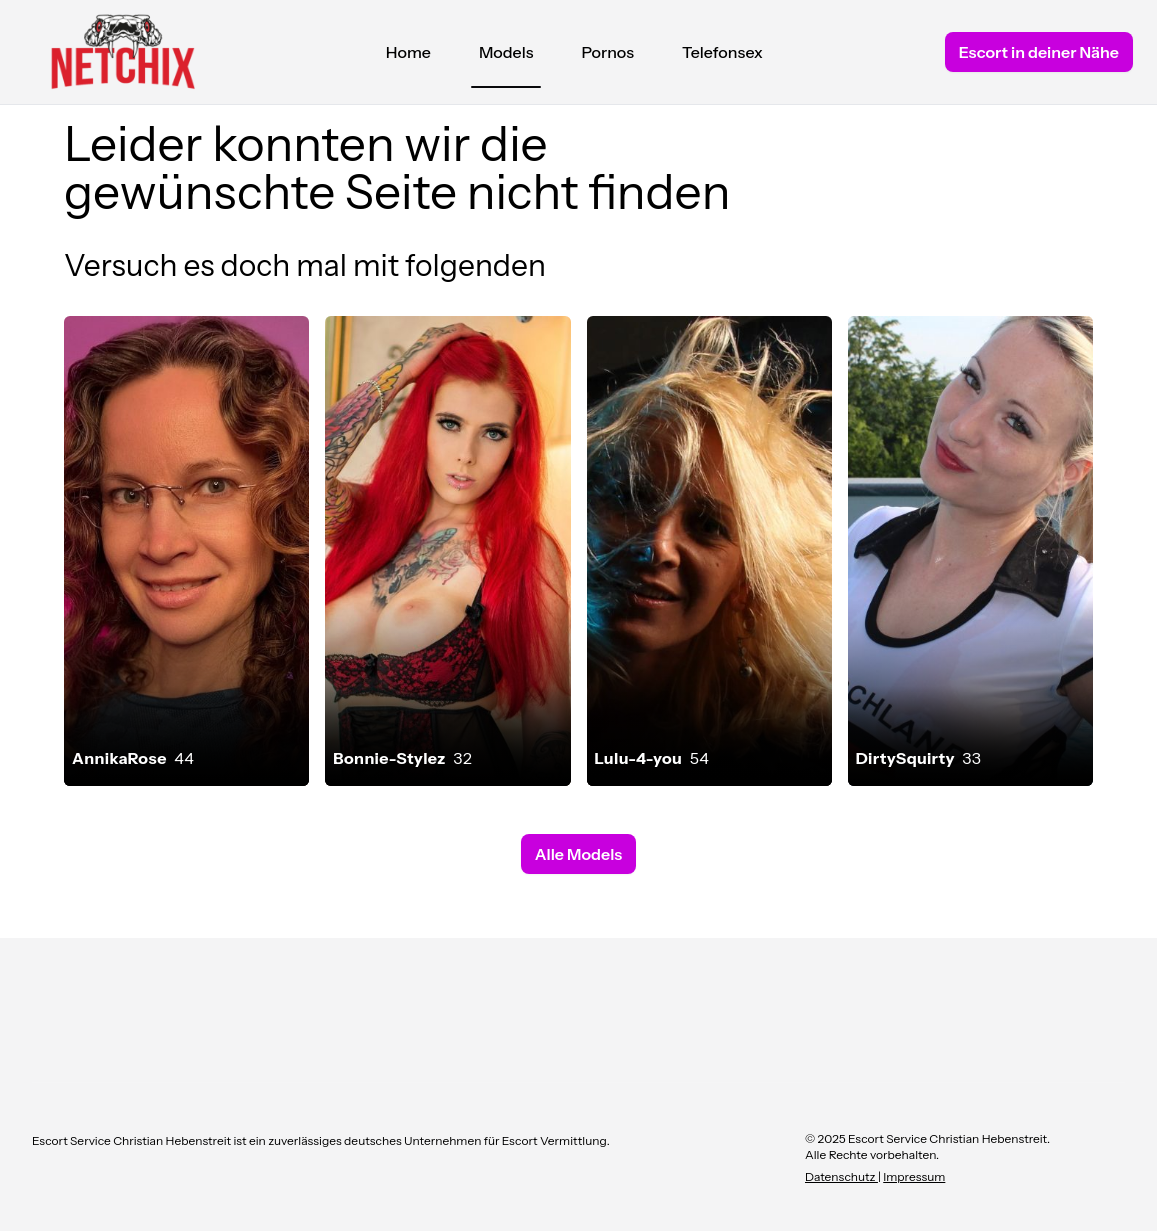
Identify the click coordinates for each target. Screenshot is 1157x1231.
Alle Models (578, 854)
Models (506, 57)
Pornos (607, 52)
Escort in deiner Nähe (1039, 52)
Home (408, 52)
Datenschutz (841, 1176)
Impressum (914, 1176)
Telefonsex (722, 52)
